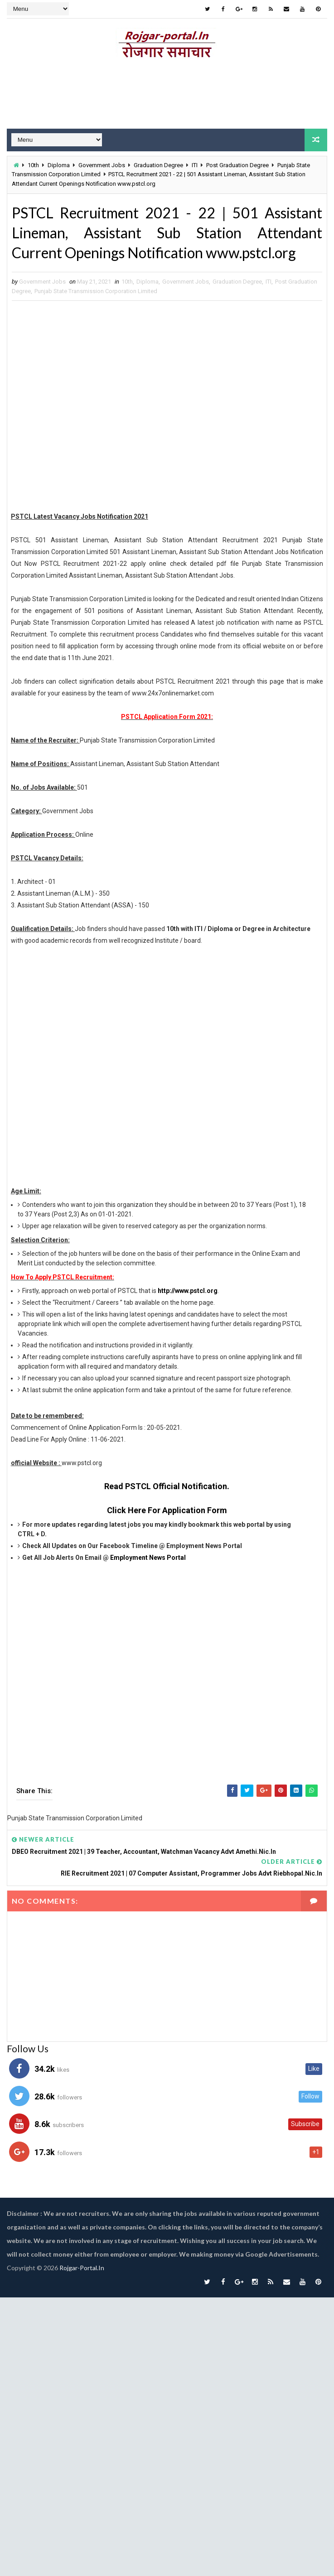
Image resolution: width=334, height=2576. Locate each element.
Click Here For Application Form (167, 1510)
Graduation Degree (158, 165)
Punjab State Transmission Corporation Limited (95, 291)
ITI (195, 165)
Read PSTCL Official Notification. (166, 1486)
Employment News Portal (148, 1557)
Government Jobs (101, 165)
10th (33, 165)
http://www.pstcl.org (188, 1290)
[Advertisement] (163, 407)
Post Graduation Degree (237, 165)
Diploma (59, 165)
